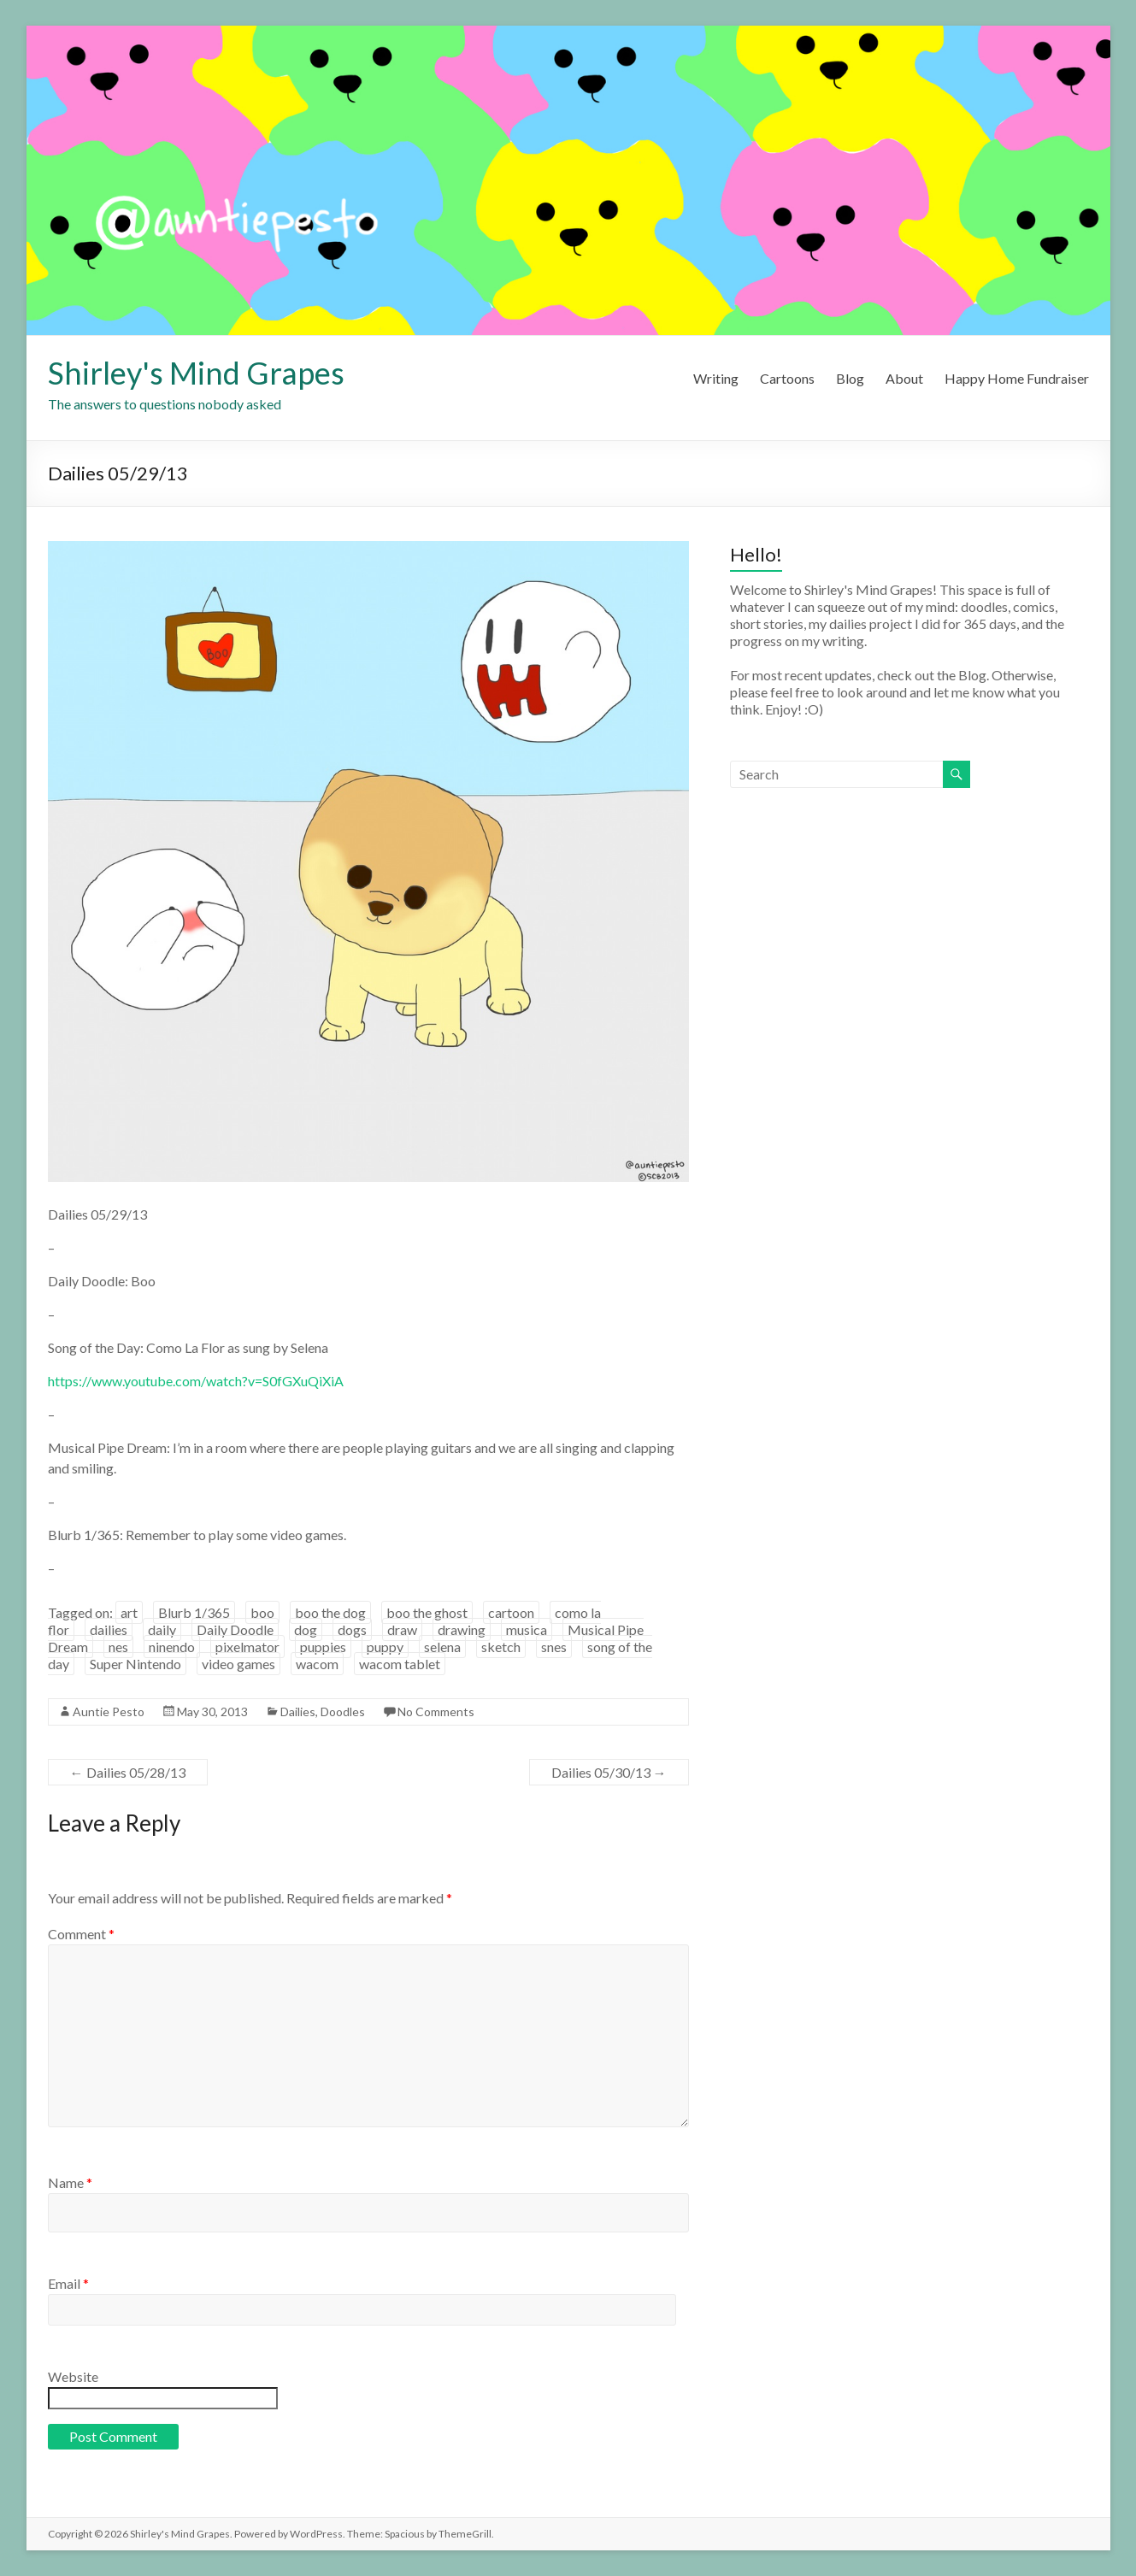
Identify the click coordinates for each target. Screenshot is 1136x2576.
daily (162, 1629)
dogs (352, 1629)
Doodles (343, 1711)
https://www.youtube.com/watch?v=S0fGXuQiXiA (196, 1381)
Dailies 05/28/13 (127, 1772)
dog (305, 1629)
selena (442, 1646)
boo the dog (330, 1612)
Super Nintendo (135, 1664)
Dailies (297, 1711)
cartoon (511, 1612)
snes (554, 1646)
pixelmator (247, 1646)
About (904, 378)
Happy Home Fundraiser (1017, 378)
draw (402, 1629)
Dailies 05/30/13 (609, 1772)
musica (526, 1629)
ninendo (172, 1646)
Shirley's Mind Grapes (196, 372)
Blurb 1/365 (194, 1612)
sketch (501, 1646)
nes (118, 1646)
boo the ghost (427, 1612)
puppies (323, 1646)
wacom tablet (399, 1664)
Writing (716, 378)
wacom (317, 1664)
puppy (385, 1646)
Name (70, 2182)
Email (68, 2283)
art (129, 1612)
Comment (81, 1934)
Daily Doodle (235, 1629)
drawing (462, 1629)
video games (238, 1664)
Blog (850, 378)
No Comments (435, 1711)
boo (262, 1612)
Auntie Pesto (108, 1711)
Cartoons (787, 378)
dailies (108, 1629)
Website (73, 2376)
